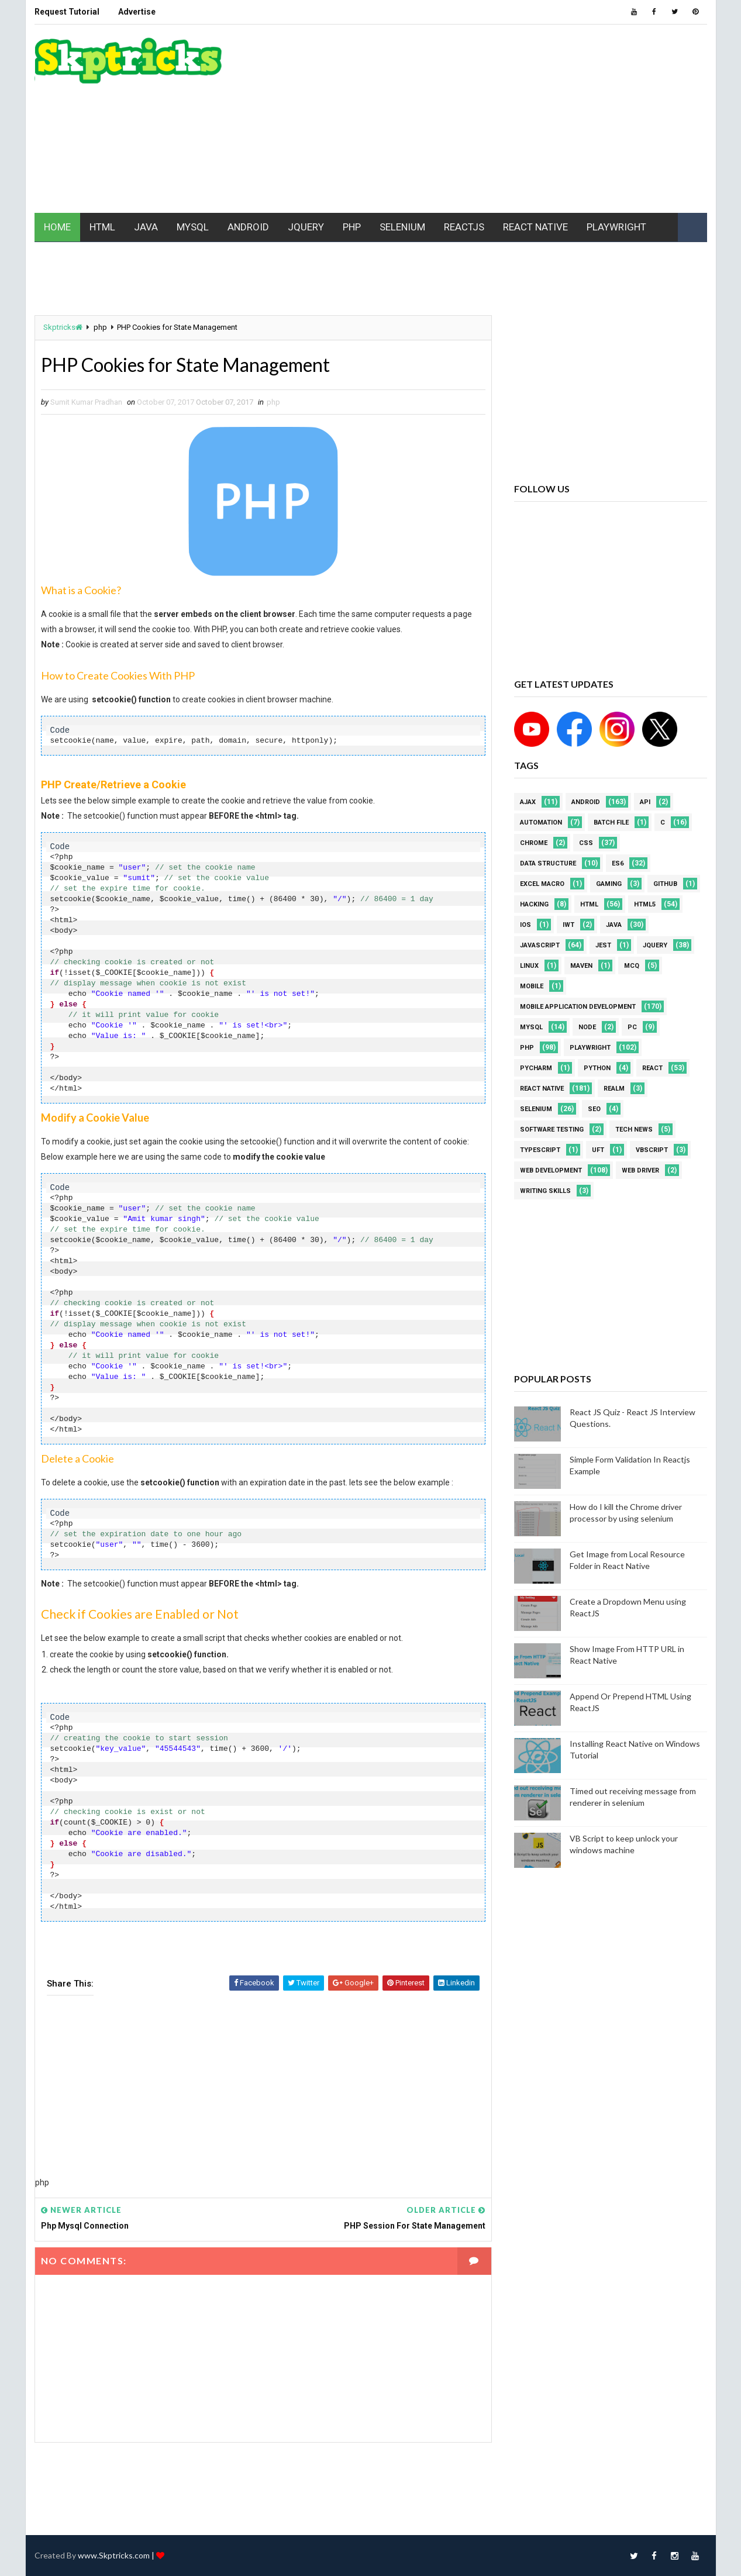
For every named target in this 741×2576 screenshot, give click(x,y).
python (597, 1068)
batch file (611, 822)
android (585, 802)
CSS (586, 843)
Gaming (609, 884)
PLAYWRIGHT (616, 227)
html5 (645, 904)
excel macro (542, 884)
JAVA (146, 227)
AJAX (528, 802)
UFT (598, 1150)
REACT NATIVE (535, 227)
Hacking (534, 904)
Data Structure (548, 863)
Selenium (536, 1109)
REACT (652, 1068)
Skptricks (62, 327)
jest (603, 945)
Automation (541, 822)
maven (581, 966)
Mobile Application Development (578, 1007)
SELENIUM (402, 227)
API (645, 802)
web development (551, 1170)
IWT (568, 925)
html (589, 904)
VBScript (652, 1150)
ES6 (617, 863)
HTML (102, 227)
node (587, 1027)
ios (525, 925)
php (100, 327)
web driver (640, 1170)
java (614, 925)
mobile (531, 986)
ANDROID (248, 227)
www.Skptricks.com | (117, 2555)
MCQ (631, 966)
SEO (594, 1109)
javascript (540, 945)
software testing (552, 1129)
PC (632, 1027)
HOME (57, 227)
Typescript (540, 1150)
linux (529, 966)
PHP (352, 227)
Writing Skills (545, 1191)
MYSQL (193, 227)
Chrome (533, 843)
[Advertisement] (493, 119)
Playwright (590, 1047)
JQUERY (306, 227)
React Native (542, 1088)
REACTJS (464, 227)
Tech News (634, 1129)
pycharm (536, 1068)
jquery (655, 945)
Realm (614, 1088)
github (665, 884)
